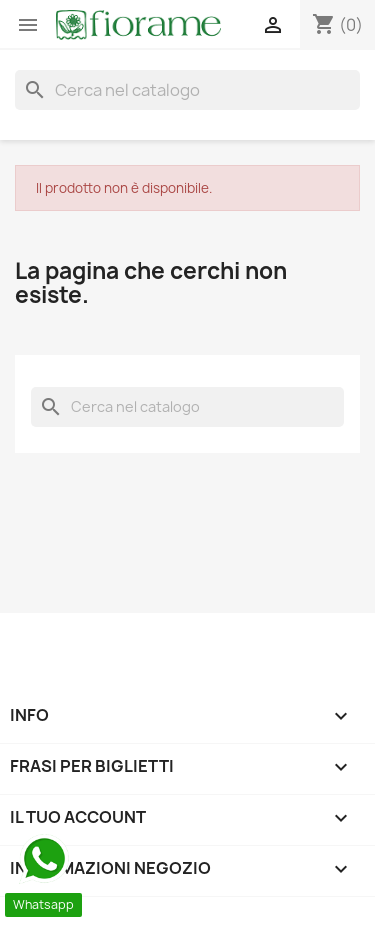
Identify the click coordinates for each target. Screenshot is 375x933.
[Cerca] (187, 90)
